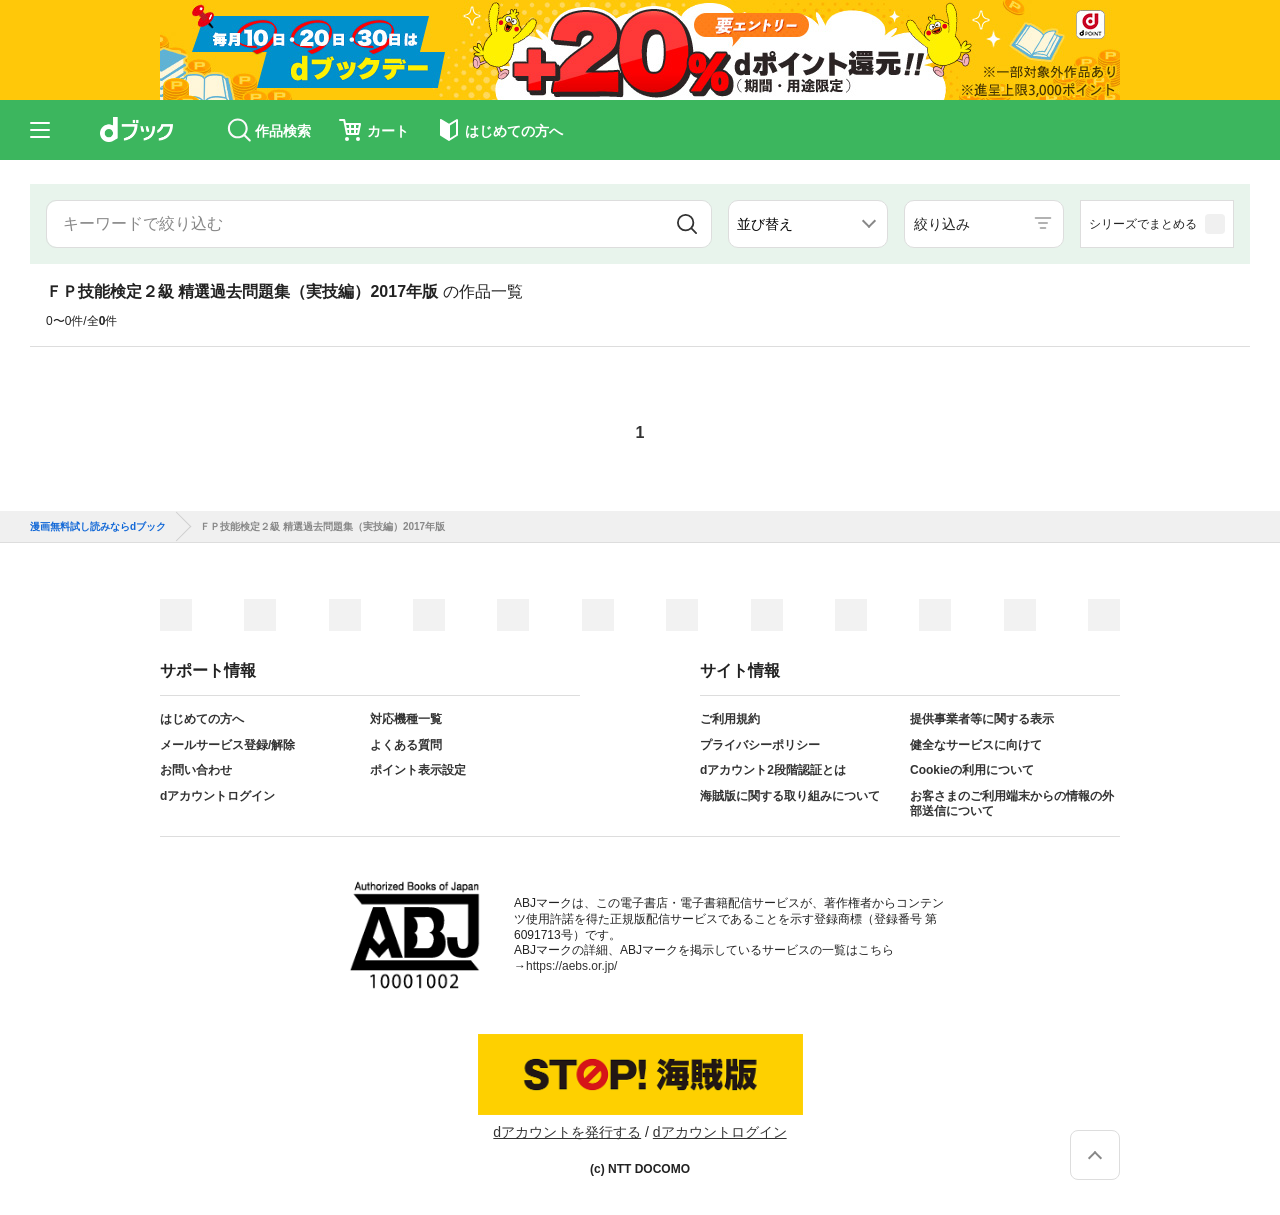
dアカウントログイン (217, 796)
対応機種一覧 (406, 719)
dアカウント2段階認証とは (773, 770)
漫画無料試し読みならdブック (98, 527)
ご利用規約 (730, 719)
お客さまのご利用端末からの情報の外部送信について (1012, 804)
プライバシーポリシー (760, 745)
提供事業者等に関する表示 (982, 719)
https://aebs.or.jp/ (571, 966)
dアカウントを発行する (567, 1132)
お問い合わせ (196, 770)
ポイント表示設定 (418, 770)
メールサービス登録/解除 (227, 745)
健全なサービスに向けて (976, 745)
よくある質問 (406, 745)
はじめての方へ (202, 719)
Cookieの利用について (972, 770)
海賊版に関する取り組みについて (790, 796)
